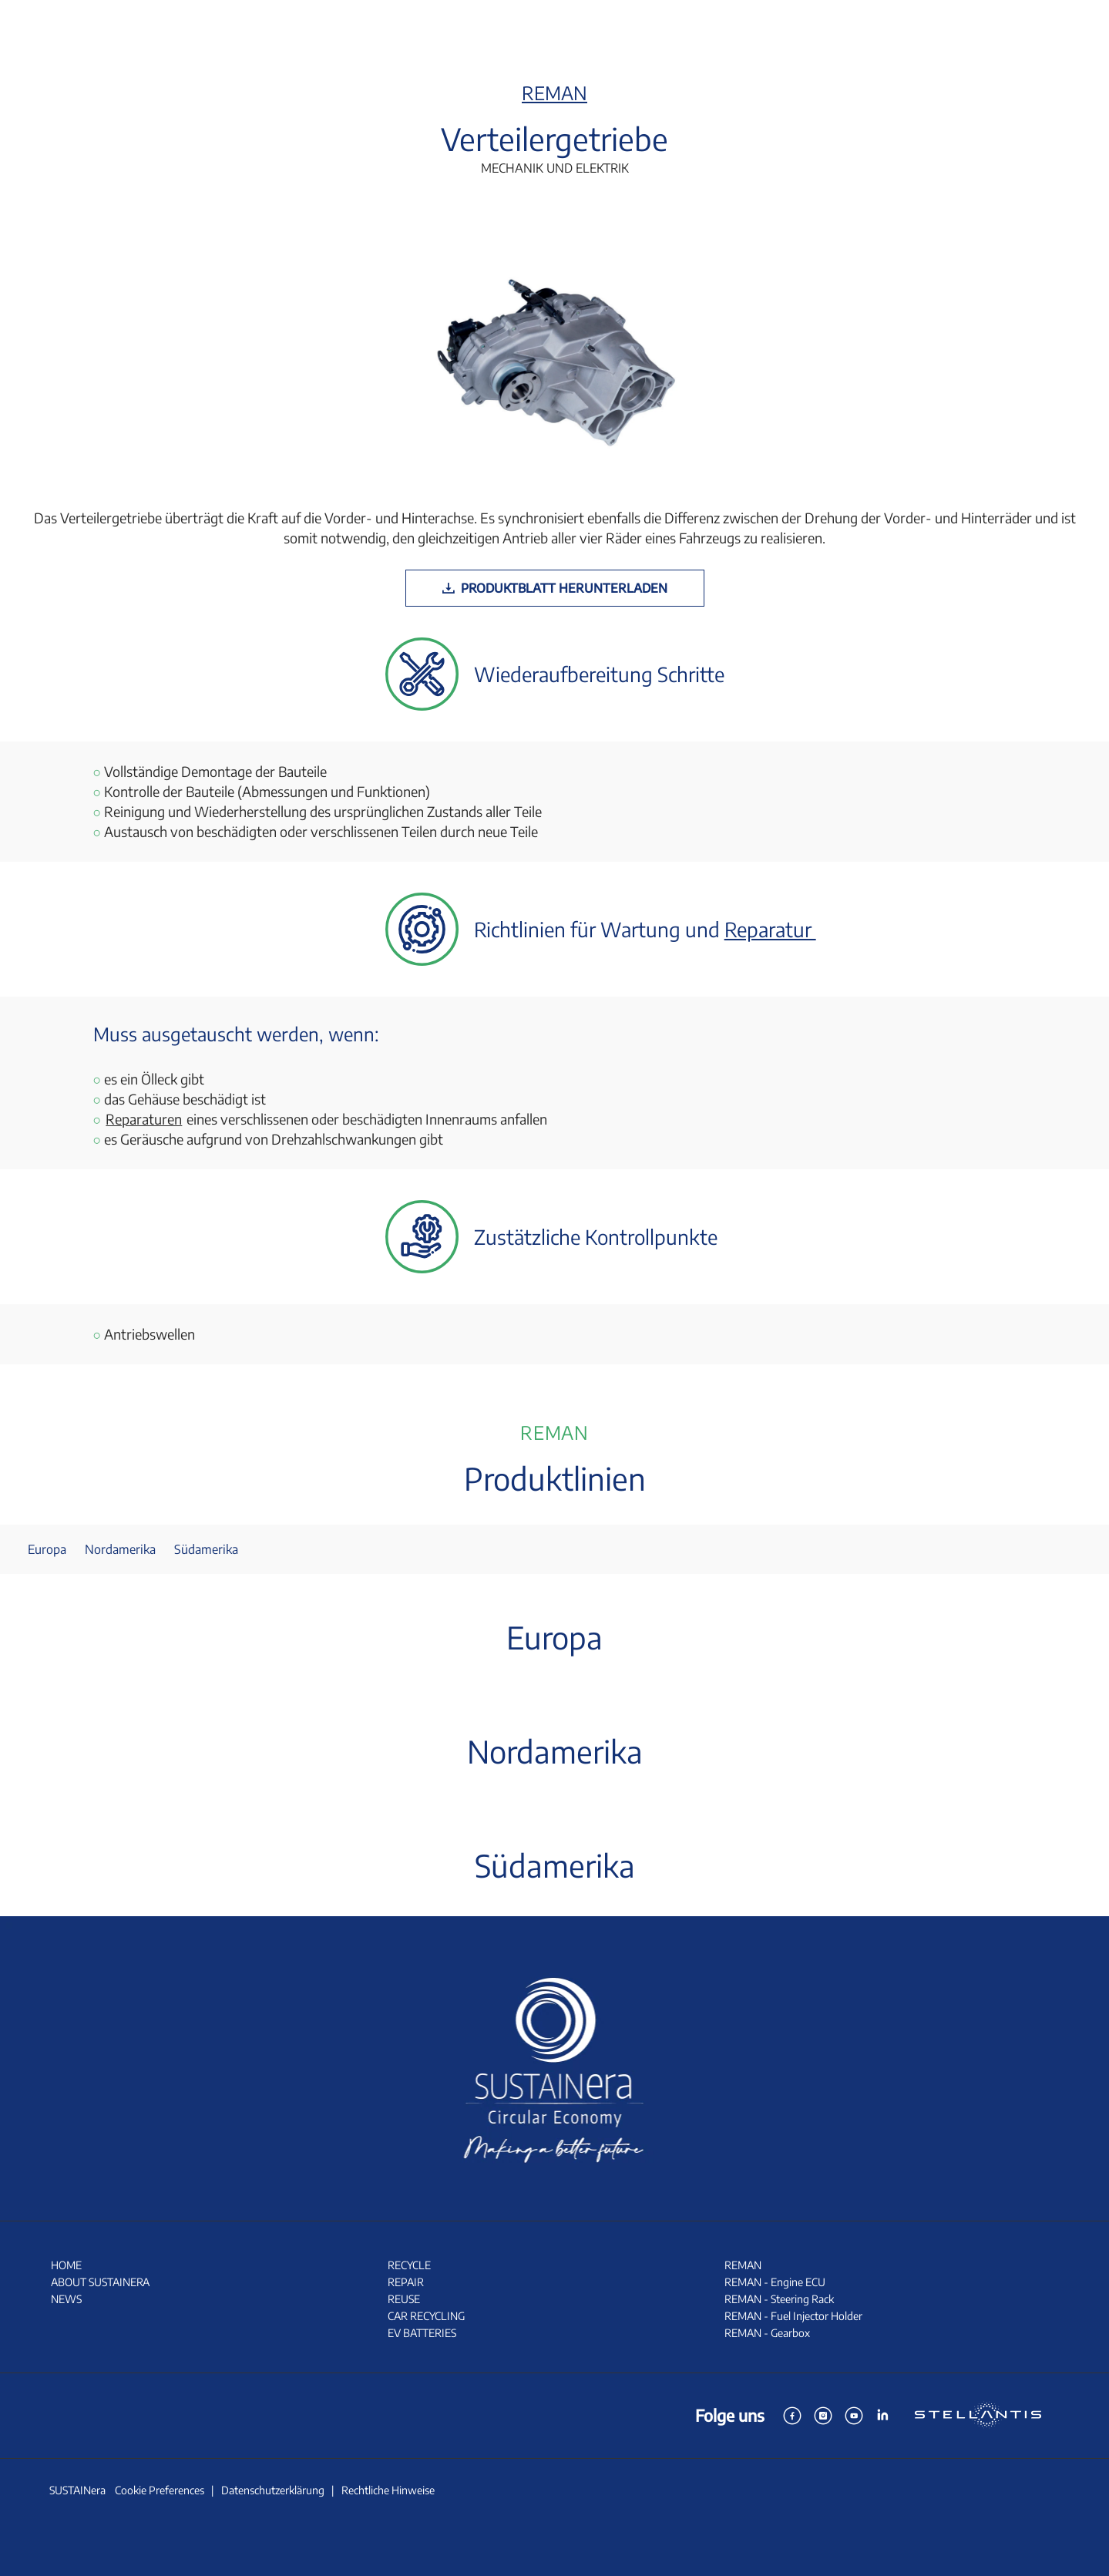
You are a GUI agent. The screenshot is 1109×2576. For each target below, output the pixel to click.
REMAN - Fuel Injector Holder (793, 2315)
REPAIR (406, 2281)
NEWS (66, 2298)
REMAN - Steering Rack (779, 2298)
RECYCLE (409, 2265)
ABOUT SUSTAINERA (100, 2281)
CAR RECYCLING (426, 2315)
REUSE (404, 2298)
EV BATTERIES (422, 2332)
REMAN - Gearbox (767, 2332)
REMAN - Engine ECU (774, 2281)
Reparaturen (144, 1119)
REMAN (554, 92)
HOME (66, 2265)
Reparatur (770, 929)
